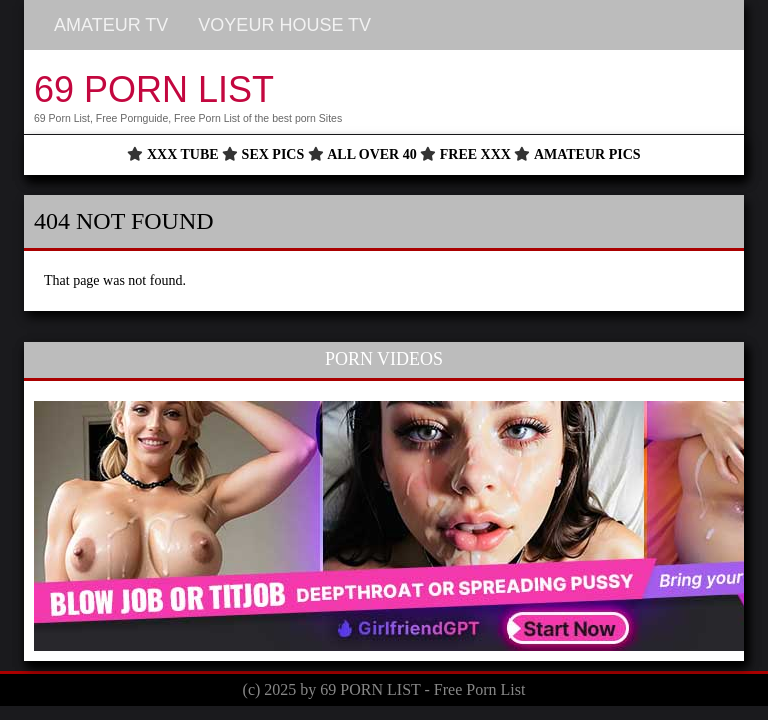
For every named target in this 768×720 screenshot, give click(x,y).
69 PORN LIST (154, 89)
